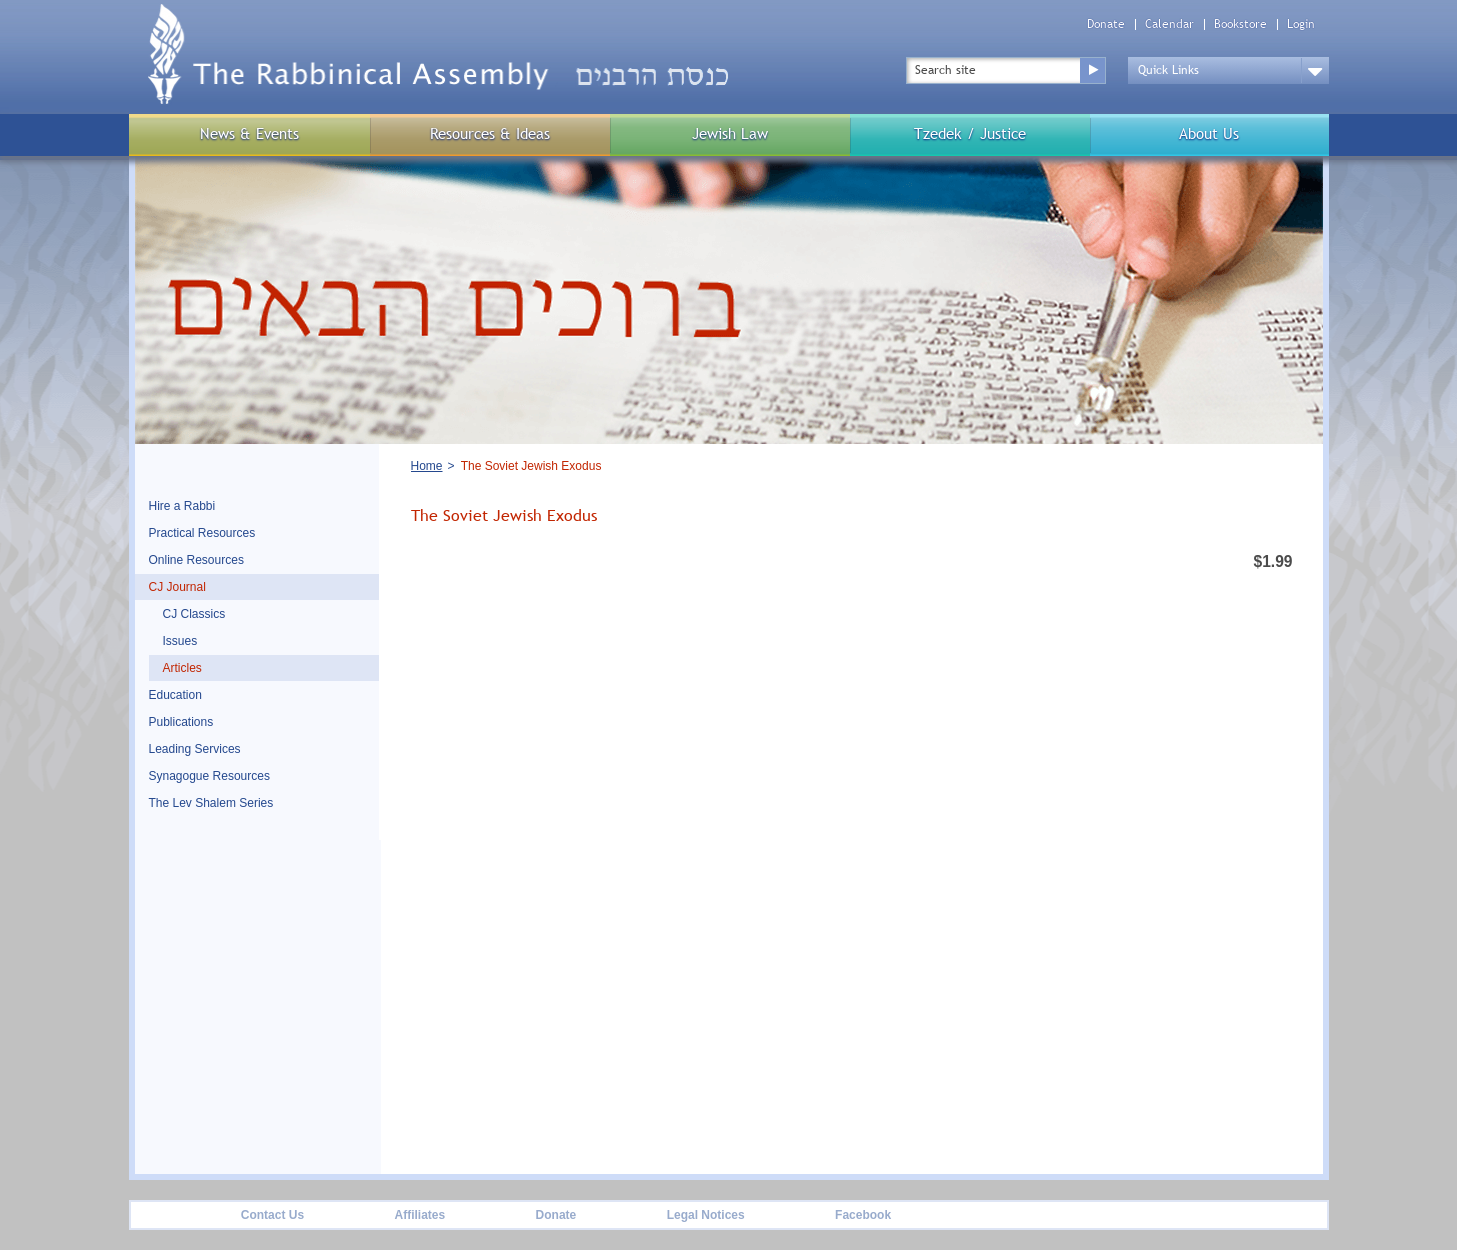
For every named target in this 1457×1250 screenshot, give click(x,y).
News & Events (249, 133)
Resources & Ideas (490, 133)
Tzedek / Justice (970, 133)
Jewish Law (730, 133)
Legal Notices (706, 1215)
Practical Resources (202, 533)
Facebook (863, 1215)
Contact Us (272, 1215)
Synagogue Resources (209, 776)
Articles (182, 668)
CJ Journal (177, 587)
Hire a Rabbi (182, 506)
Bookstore (1240, 24)
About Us (1209, 133)
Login (1301, 24)
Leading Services (195, 749)
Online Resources (196, 560)
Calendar (1169, 24)
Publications (181, 722)
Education (175, 695)
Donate (1106, 24)
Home (427, 466)
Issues (180, 641)
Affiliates (419, 1215)
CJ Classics (194, 614)
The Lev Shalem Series (211, 803)
